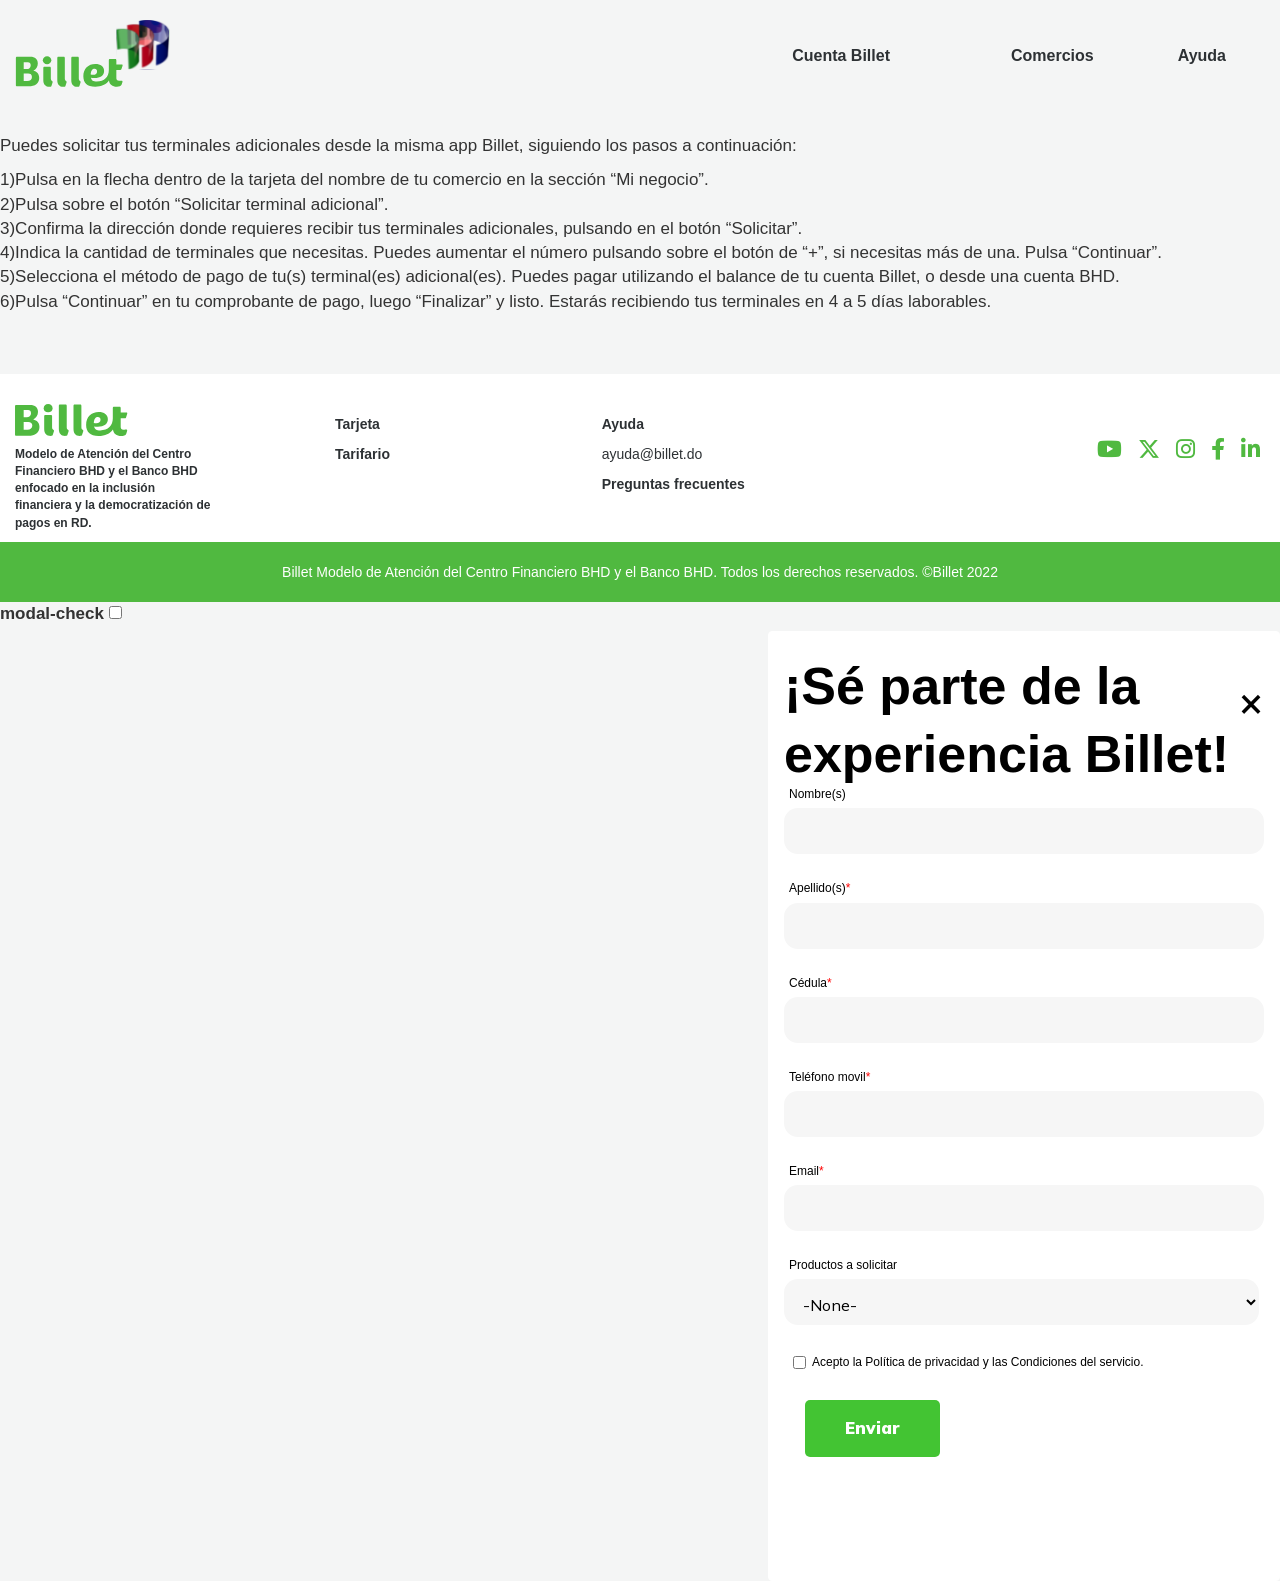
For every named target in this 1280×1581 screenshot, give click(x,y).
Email (806, 1171)
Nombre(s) (817, 794)
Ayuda (623, 424)
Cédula (810, 983)
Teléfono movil (829, 1077)
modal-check (52, 613)
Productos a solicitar (843, 1265)
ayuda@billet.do (652, 454)
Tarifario (362, 454)
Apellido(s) (819, 888)
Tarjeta (357, 424)
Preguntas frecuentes (673, 484)
